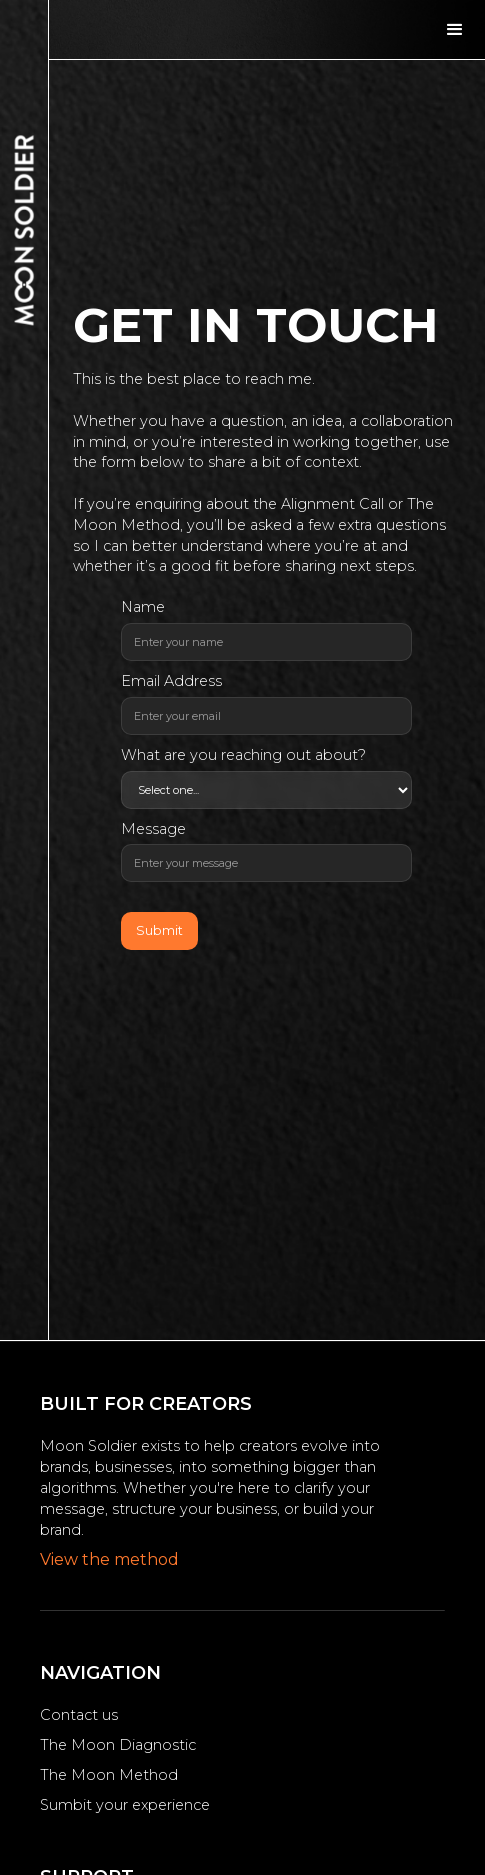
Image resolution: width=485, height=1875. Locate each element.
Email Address (171, 681)
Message (153, 829)
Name (143, 607)
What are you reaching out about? (243, 755)
